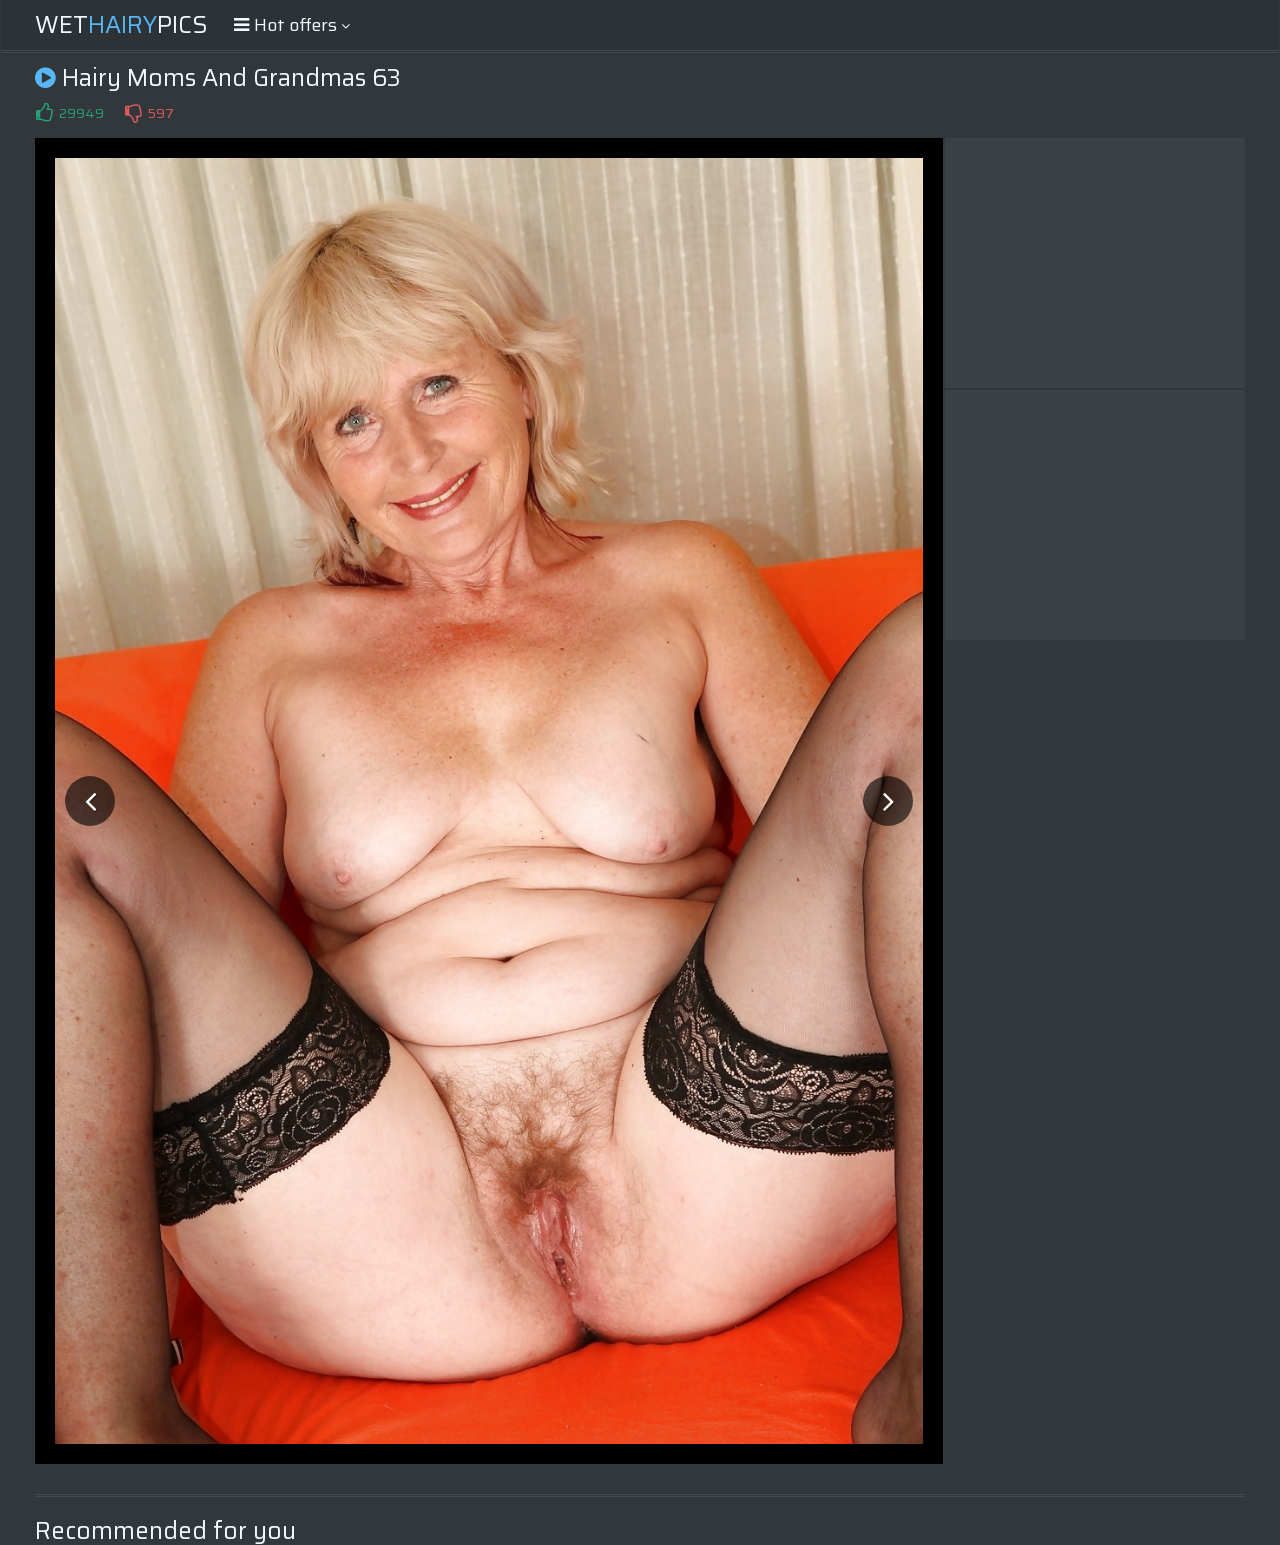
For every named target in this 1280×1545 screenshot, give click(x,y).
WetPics (121, 25)
